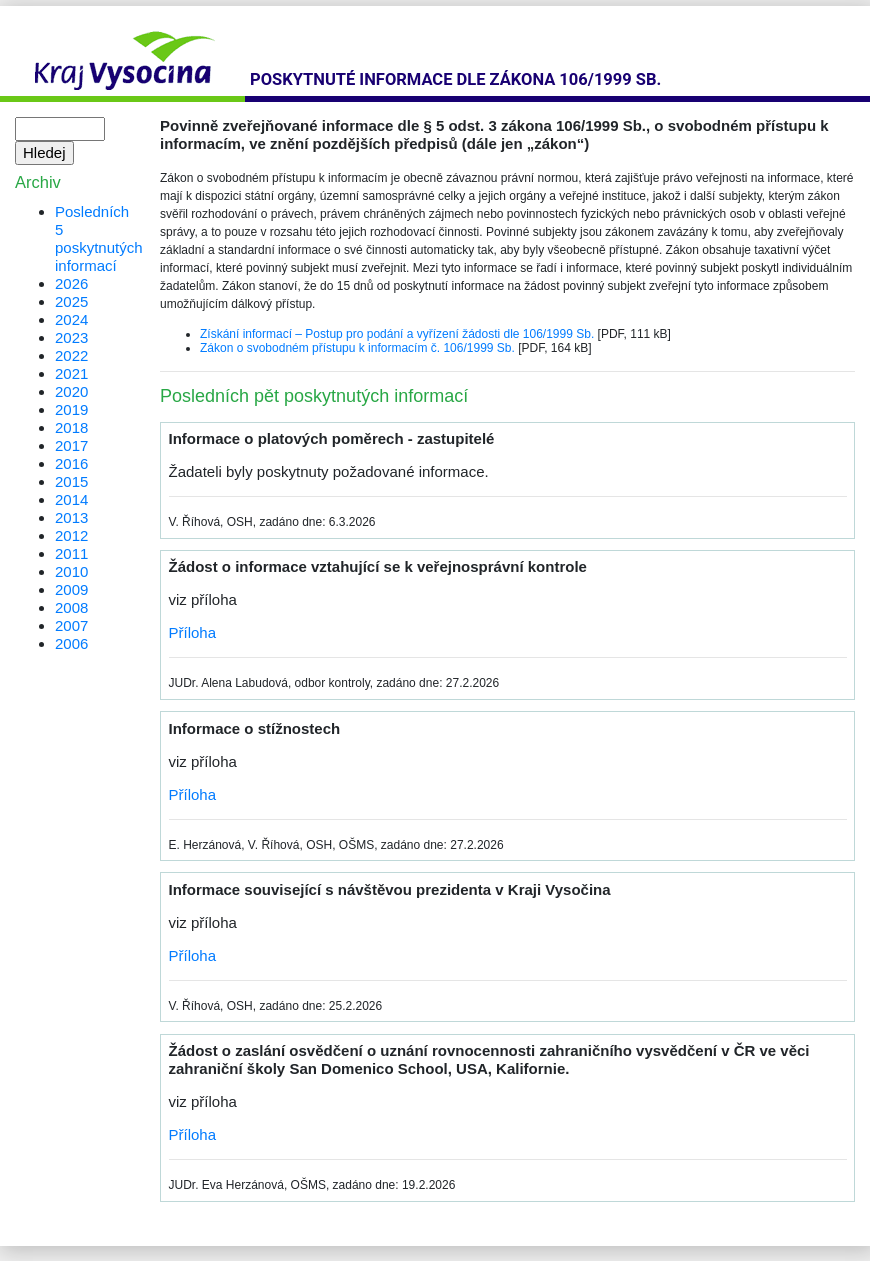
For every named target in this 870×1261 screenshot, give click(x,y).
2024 (71, 319)
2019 (71, 409)
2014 (71, 499)
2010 (71, 571)
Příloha (193, 632)
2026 (71, 283)
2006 (71, 643)
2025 (71, 301)
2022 (71, 355)
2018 (71, 427)
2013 (71, 517)
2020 (71, 391)
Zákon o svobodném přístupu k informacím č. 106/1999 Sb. (357, 348)
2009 (71, 589)
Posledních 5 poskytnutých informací (99, 238)
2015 (71, 481)
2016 (71, 463)
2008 (71, 607)
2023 (71, 337)
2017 (71, 445)
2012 (71, 535)
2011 (71, 553)
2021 (71, 373)
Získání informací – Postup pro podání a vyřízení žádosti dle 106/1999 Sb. (397, 334)
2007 (71, 625)
